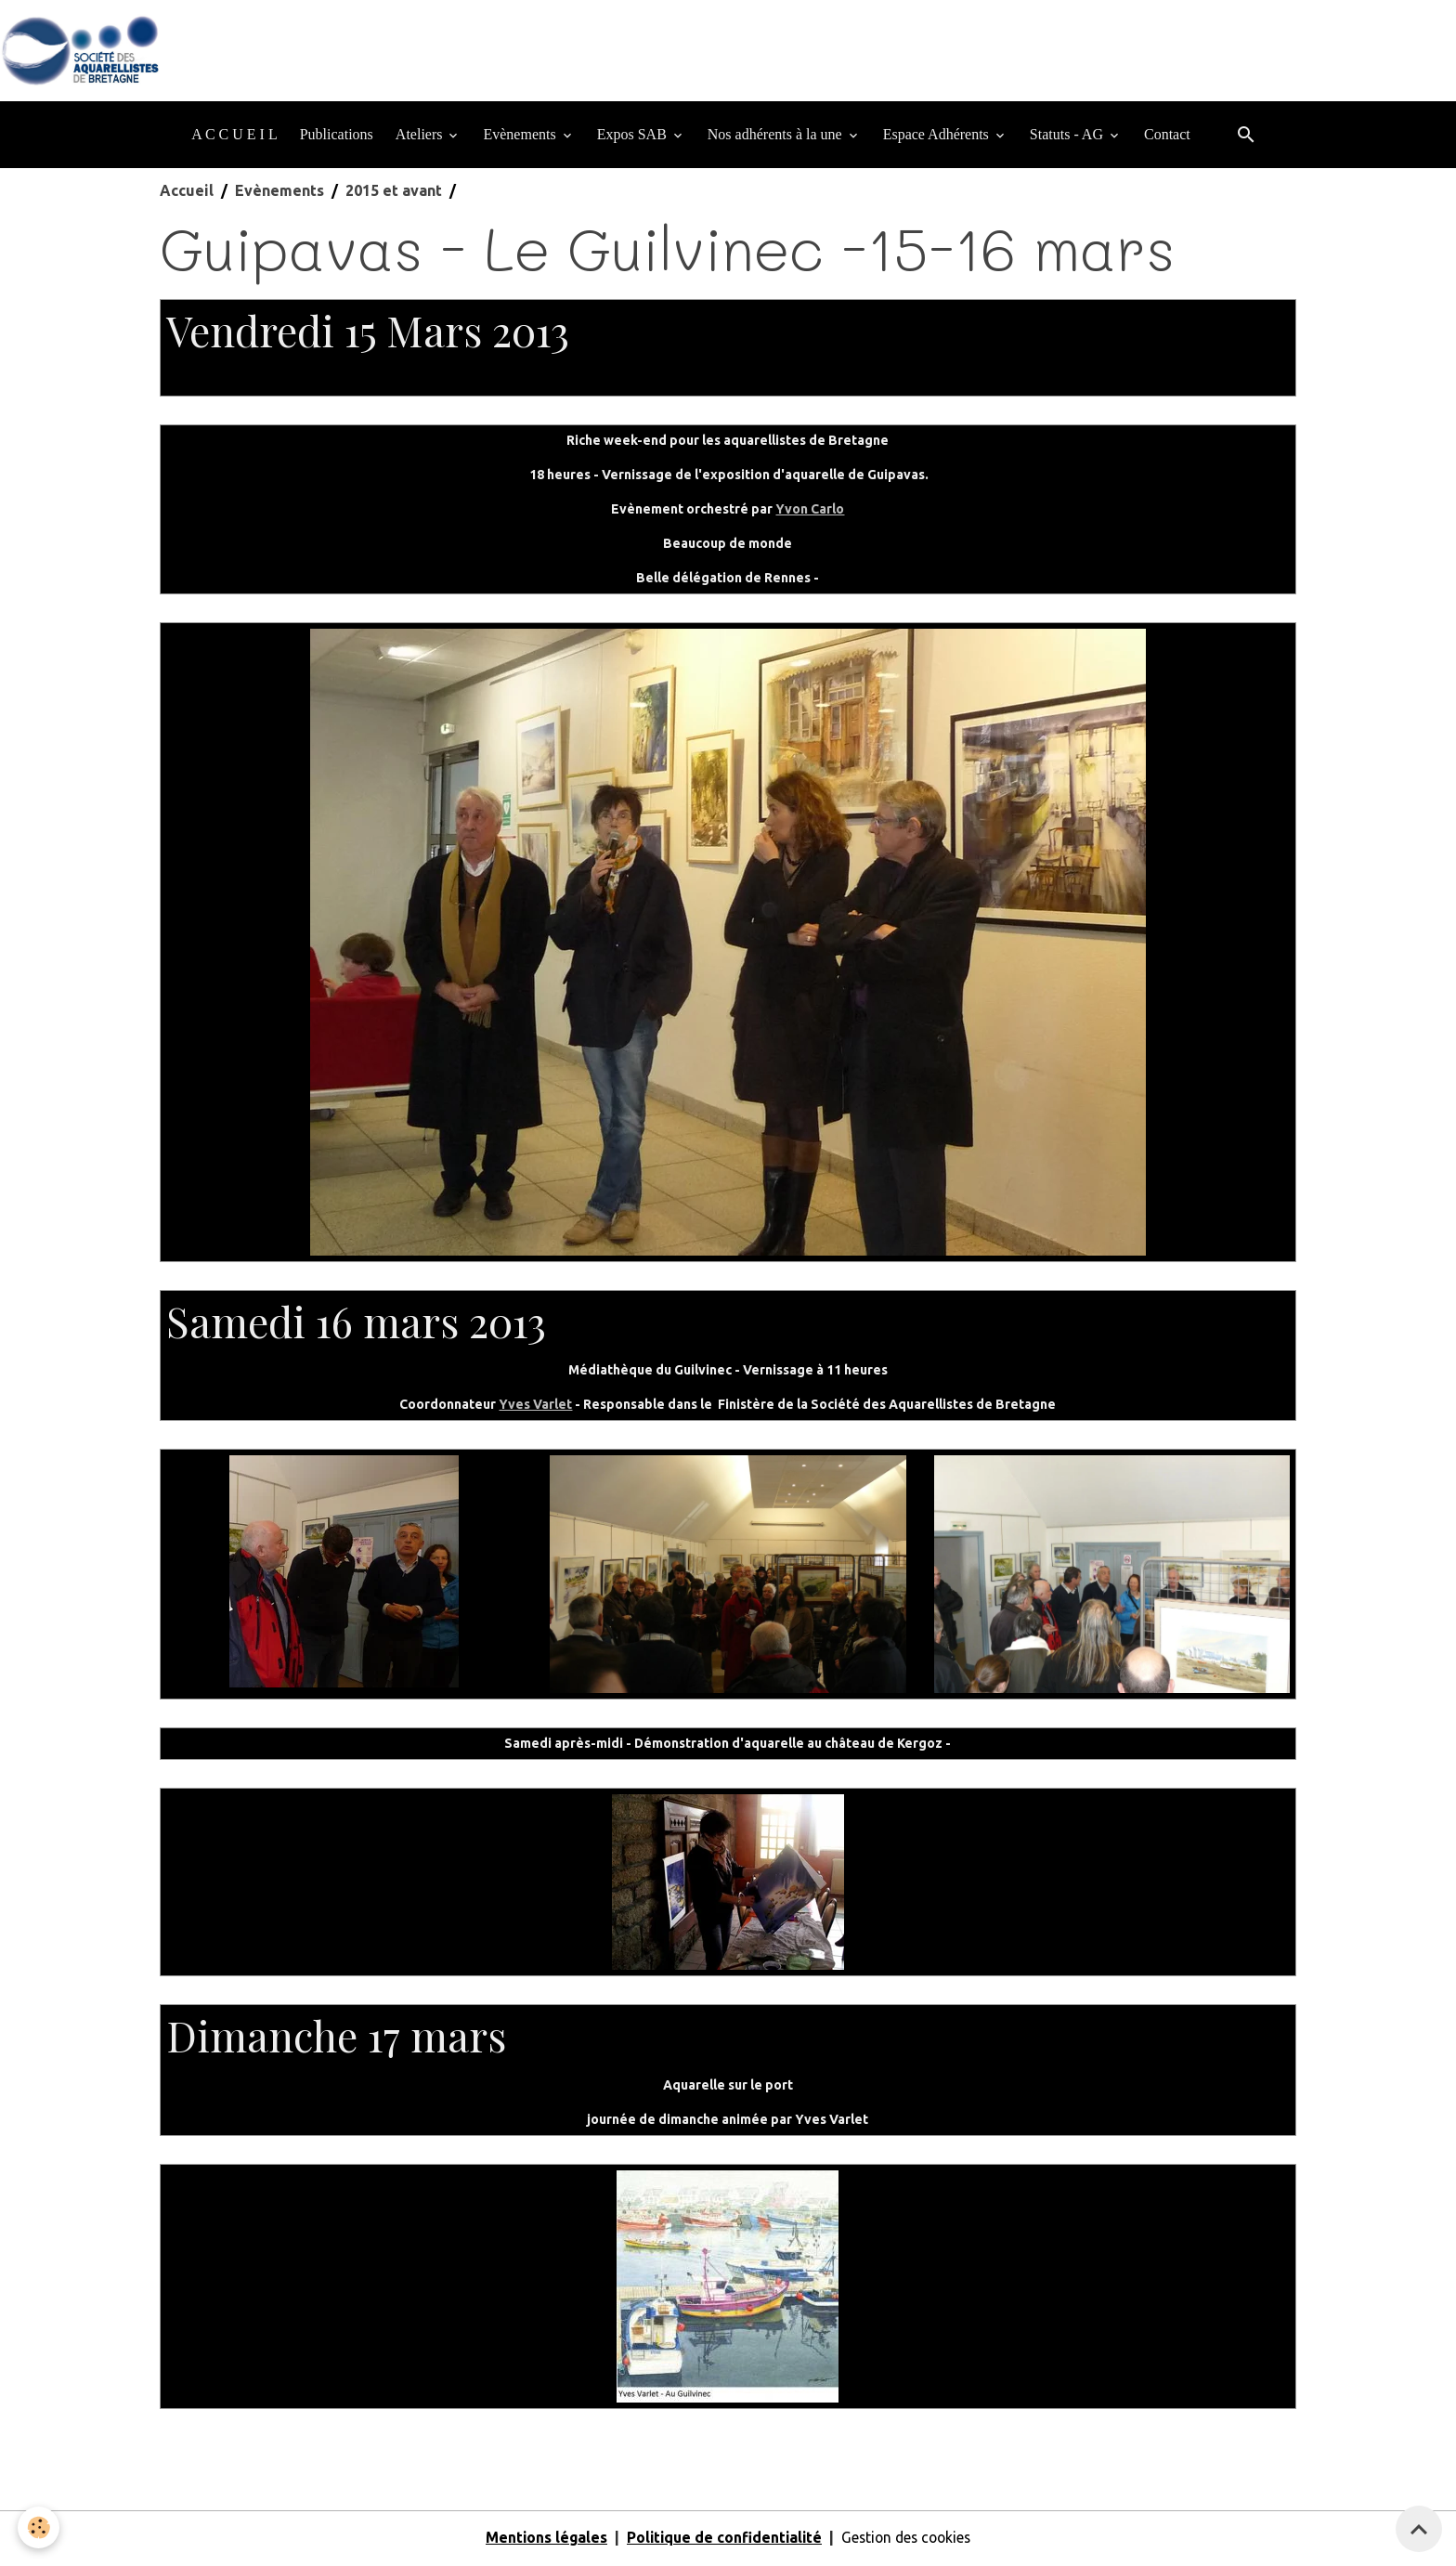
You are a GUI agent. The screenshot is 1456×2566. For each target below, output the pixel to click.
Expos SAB (633, 137)
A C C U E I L (234, 137)
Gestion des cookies (909, 2540)
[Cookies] (39, 2527)
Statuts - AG (1068, 137)
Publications (336, 137)
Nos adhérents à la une (777, 137)
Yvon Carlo (809, 511)
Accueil (187, 193)
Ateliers (421, 137)
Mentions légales (541, 2540)
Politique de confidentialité (722, 2540)
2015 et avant (393, 193)
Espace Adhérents (938, 137)
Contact (1167, 137)
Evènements (521, 137)
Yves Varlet (535, 1407)
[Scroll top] (1419, 2529)
